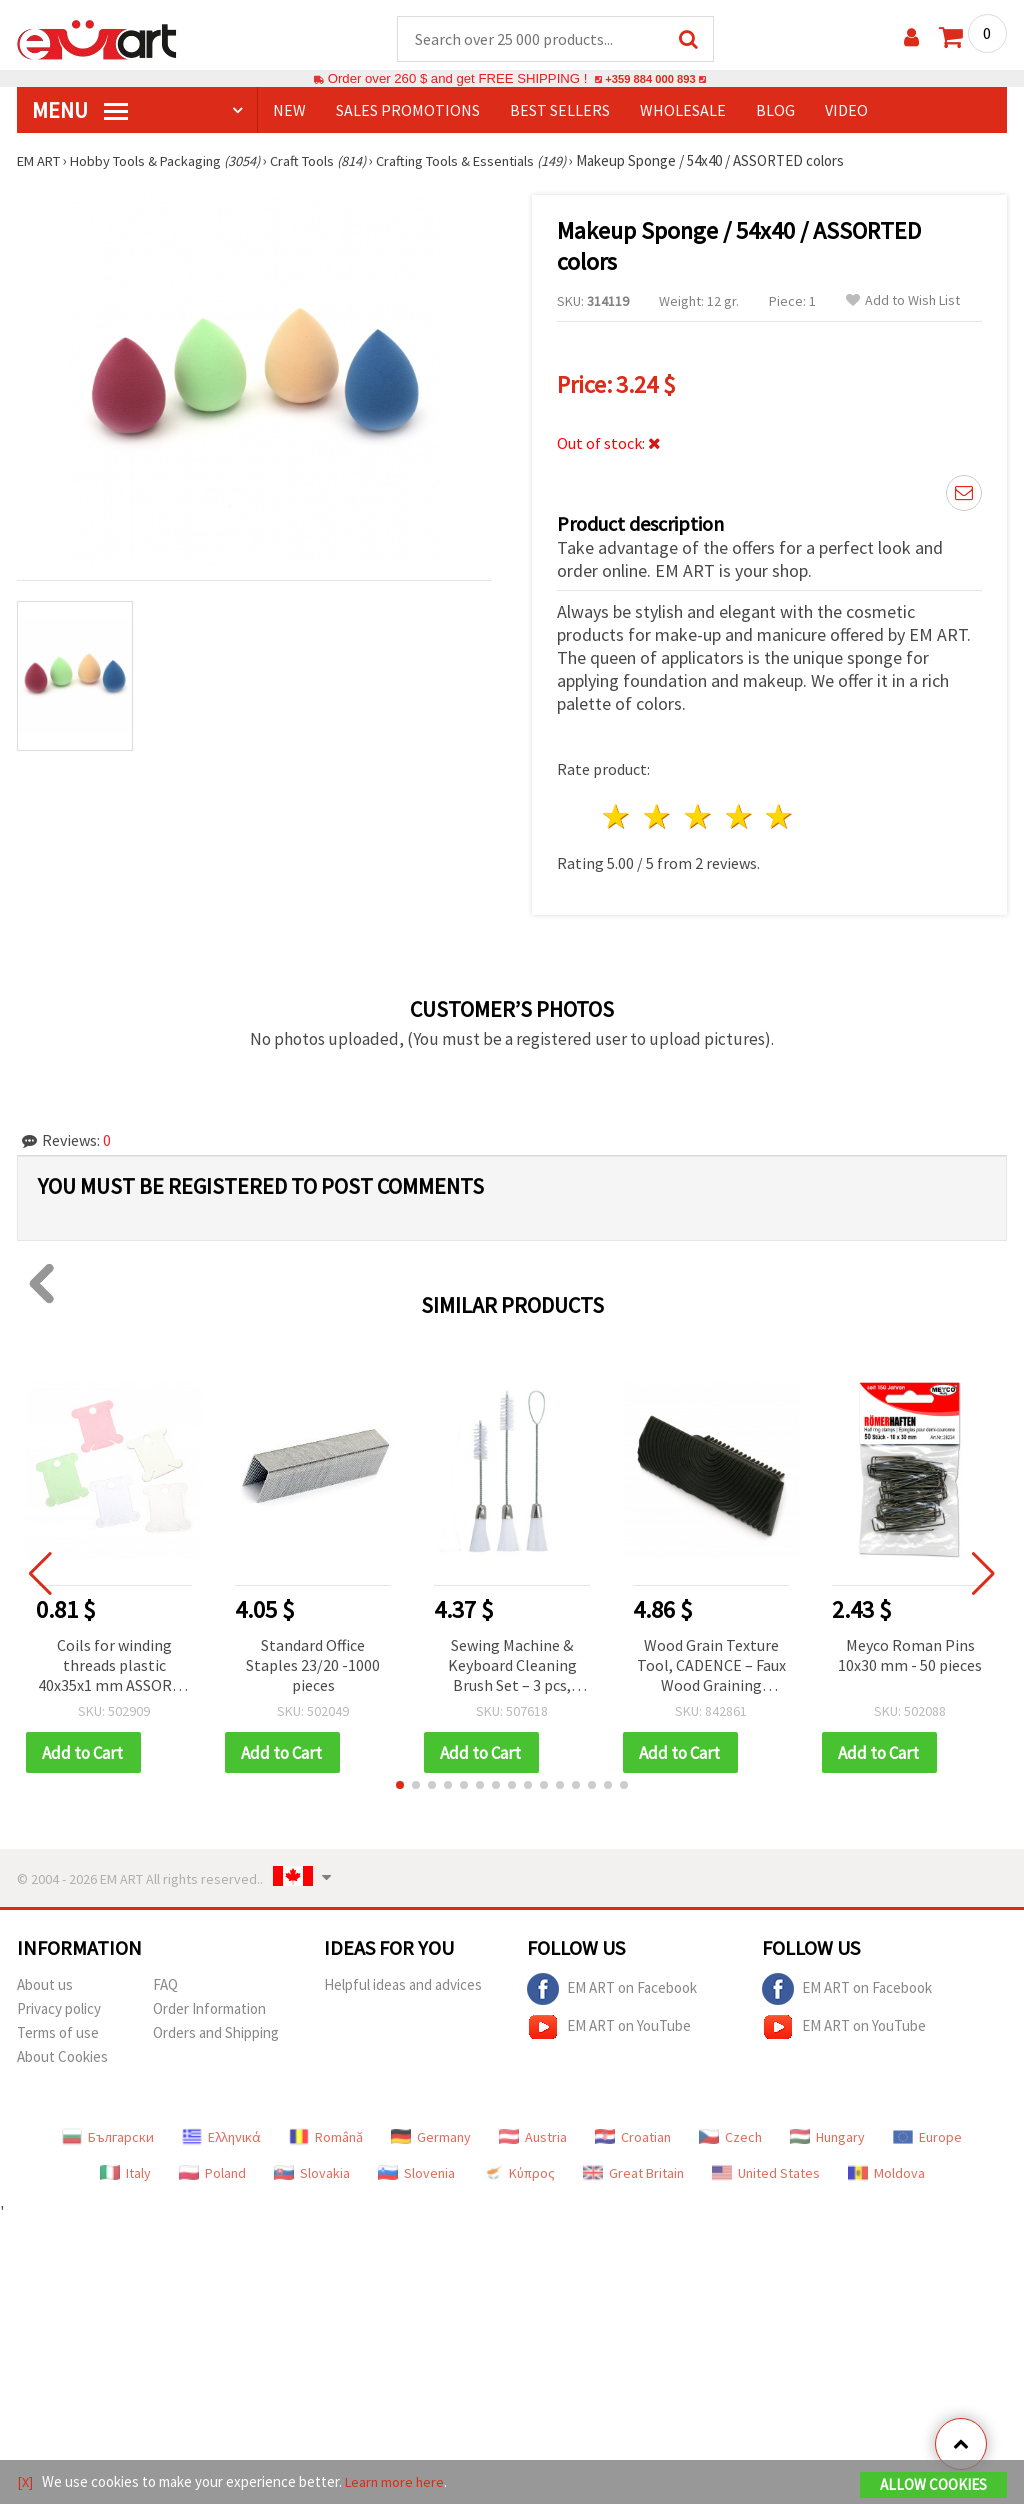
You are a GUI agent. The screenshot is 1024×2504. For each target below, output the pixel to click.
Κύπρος (519, 2175)
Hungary (827, 2139)
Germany (431, 2139)
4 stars (739, 817)
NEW (289, 111)
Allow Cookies (933, 2485)
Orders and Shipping (216, 2034)
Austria (533, 2139)
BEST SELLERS (560, 111)
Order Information (209, 2010)
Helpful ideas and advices (403, 1986)
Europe (927, 2139)
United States (766, 2175)
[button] (400, 1787)
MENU (80, 111)
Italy (125, 2175)
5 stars (780, 817)
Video (846, 111)
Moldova (886, 2175)
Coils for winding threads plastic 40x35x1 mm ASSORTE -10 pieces (114, 1667)
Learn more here (397, 2482)
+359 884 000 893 (650, 79)
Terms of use (58, 2034)
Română (326, 2139)
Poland (212, 2175)
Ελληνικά (221, 2139)
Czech (730, 2139)
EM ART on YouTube (609, 2029)
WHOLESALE (683, 111)
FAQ (165, 1986)
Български (108, 2139)
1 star (617, 817)
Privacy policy (59, 2010)
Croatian (633, 2139)
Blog (775, 111)
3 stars (698, 817)
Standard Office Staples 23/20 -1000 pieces (313, 1666)
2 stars (658, 817)
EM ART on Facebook (612, 1991)
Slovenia (416, 2175)
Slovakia (312, 2175)
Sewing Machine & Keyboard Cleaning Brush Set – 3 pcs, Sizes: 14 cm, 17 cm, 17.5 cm (512, 1667)
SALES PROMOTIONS (408, 111)
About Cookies (62, 2058)
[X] (25, 2482)
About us (45, 1986)
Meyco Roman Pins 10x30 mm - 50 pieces (910, 1656)
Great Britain (633, 2175)
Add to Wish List (903, 301)
